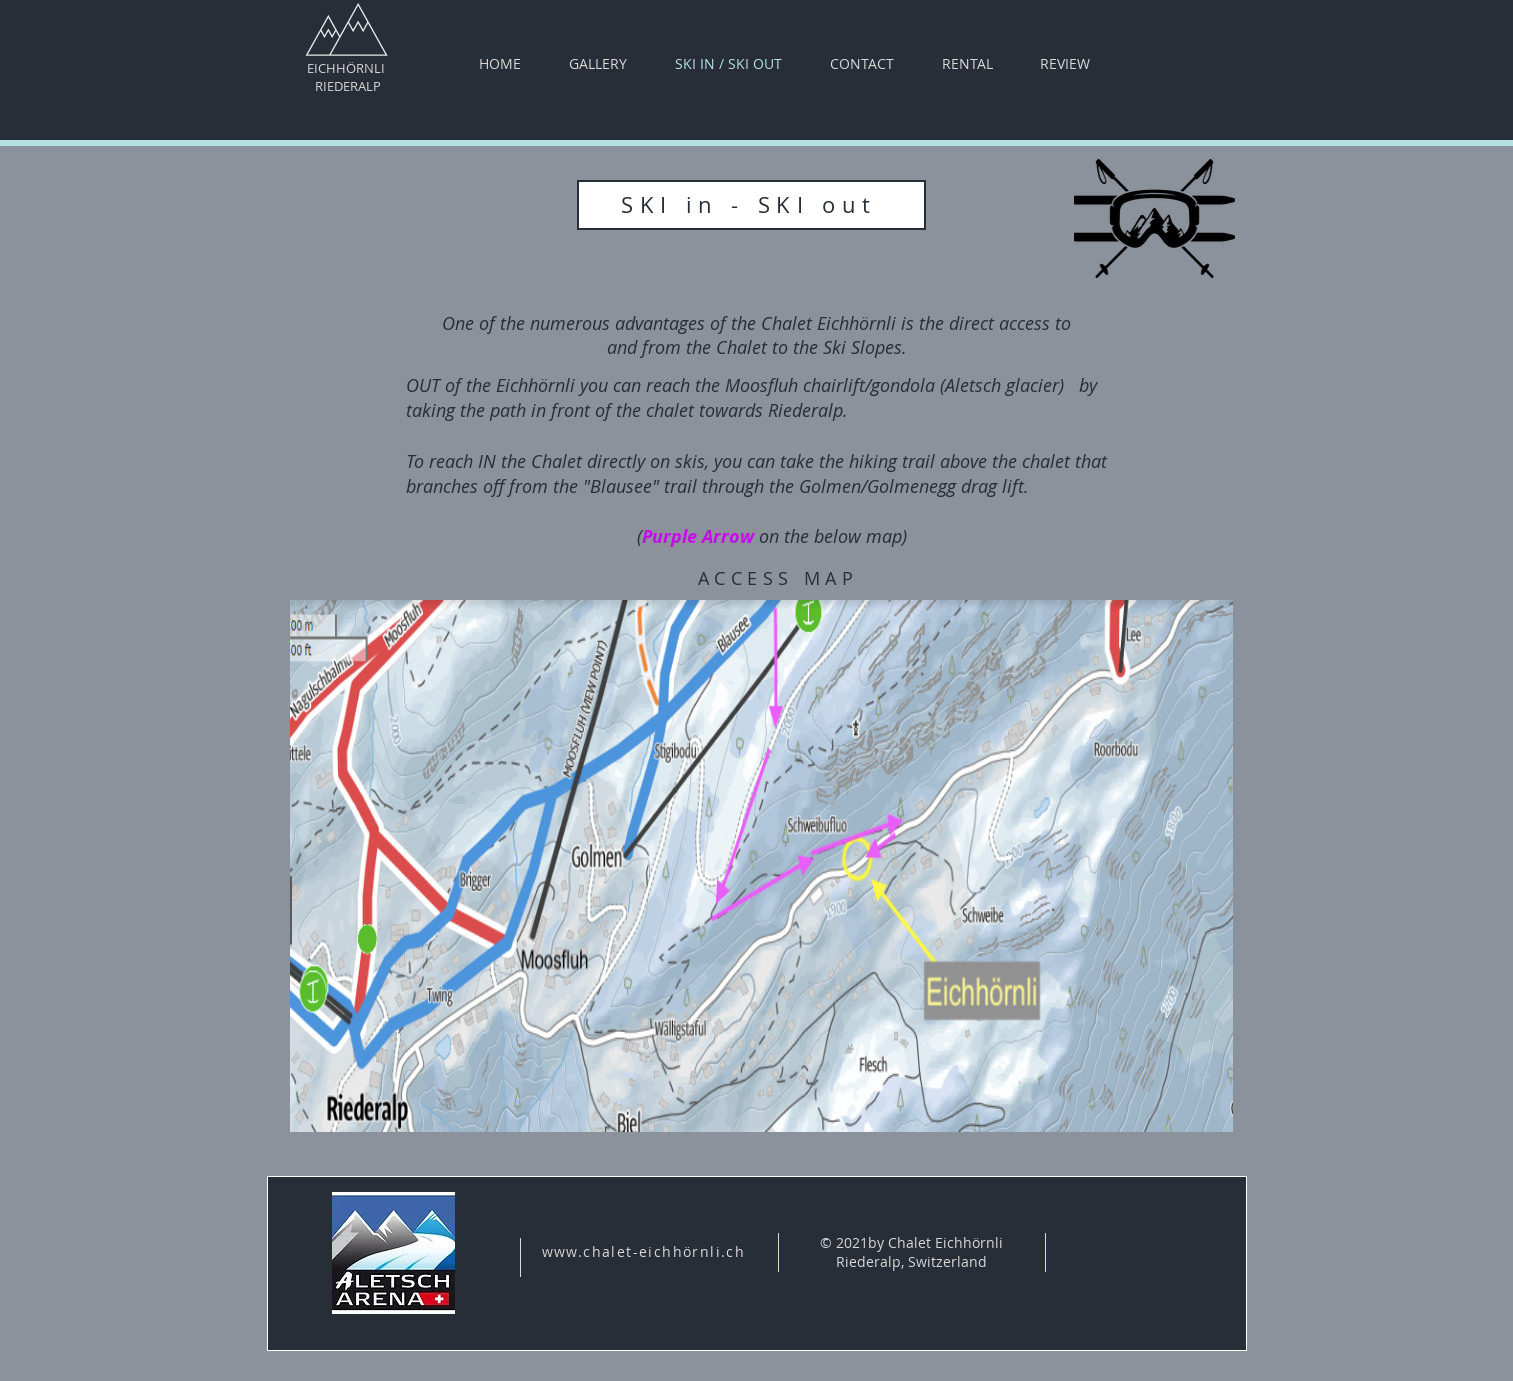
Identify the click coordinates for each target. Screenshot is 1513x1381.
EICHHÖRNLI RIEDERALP (346, 77)
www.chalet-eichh (612, 1251)
